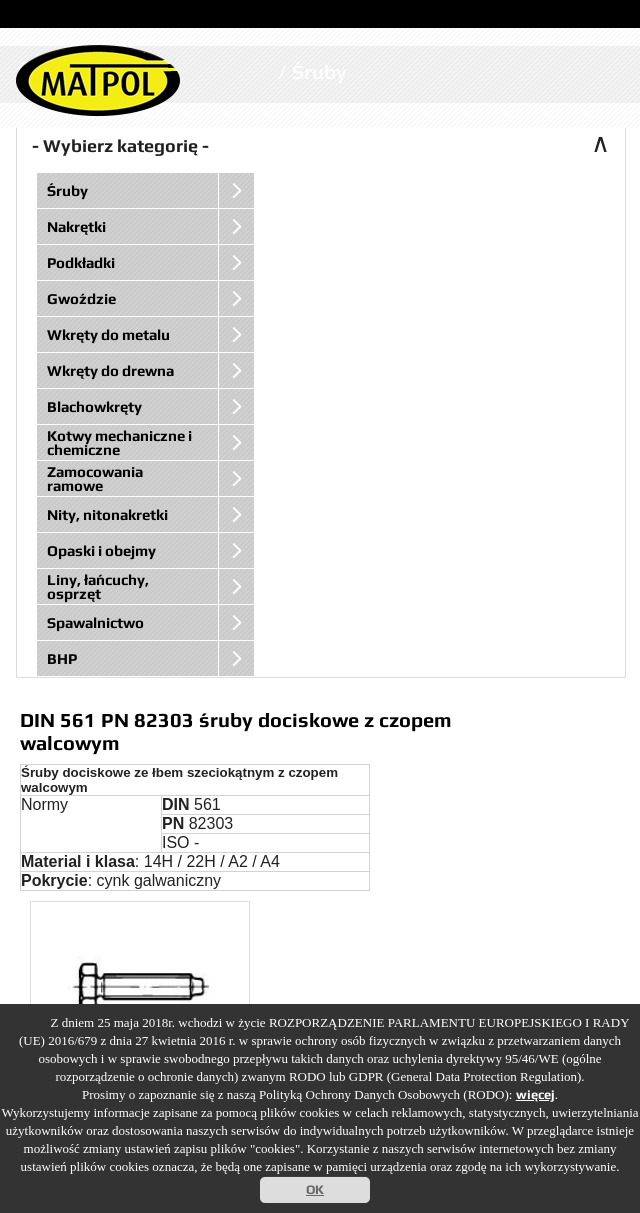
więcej (535, 1094)
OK (315, 1189)
